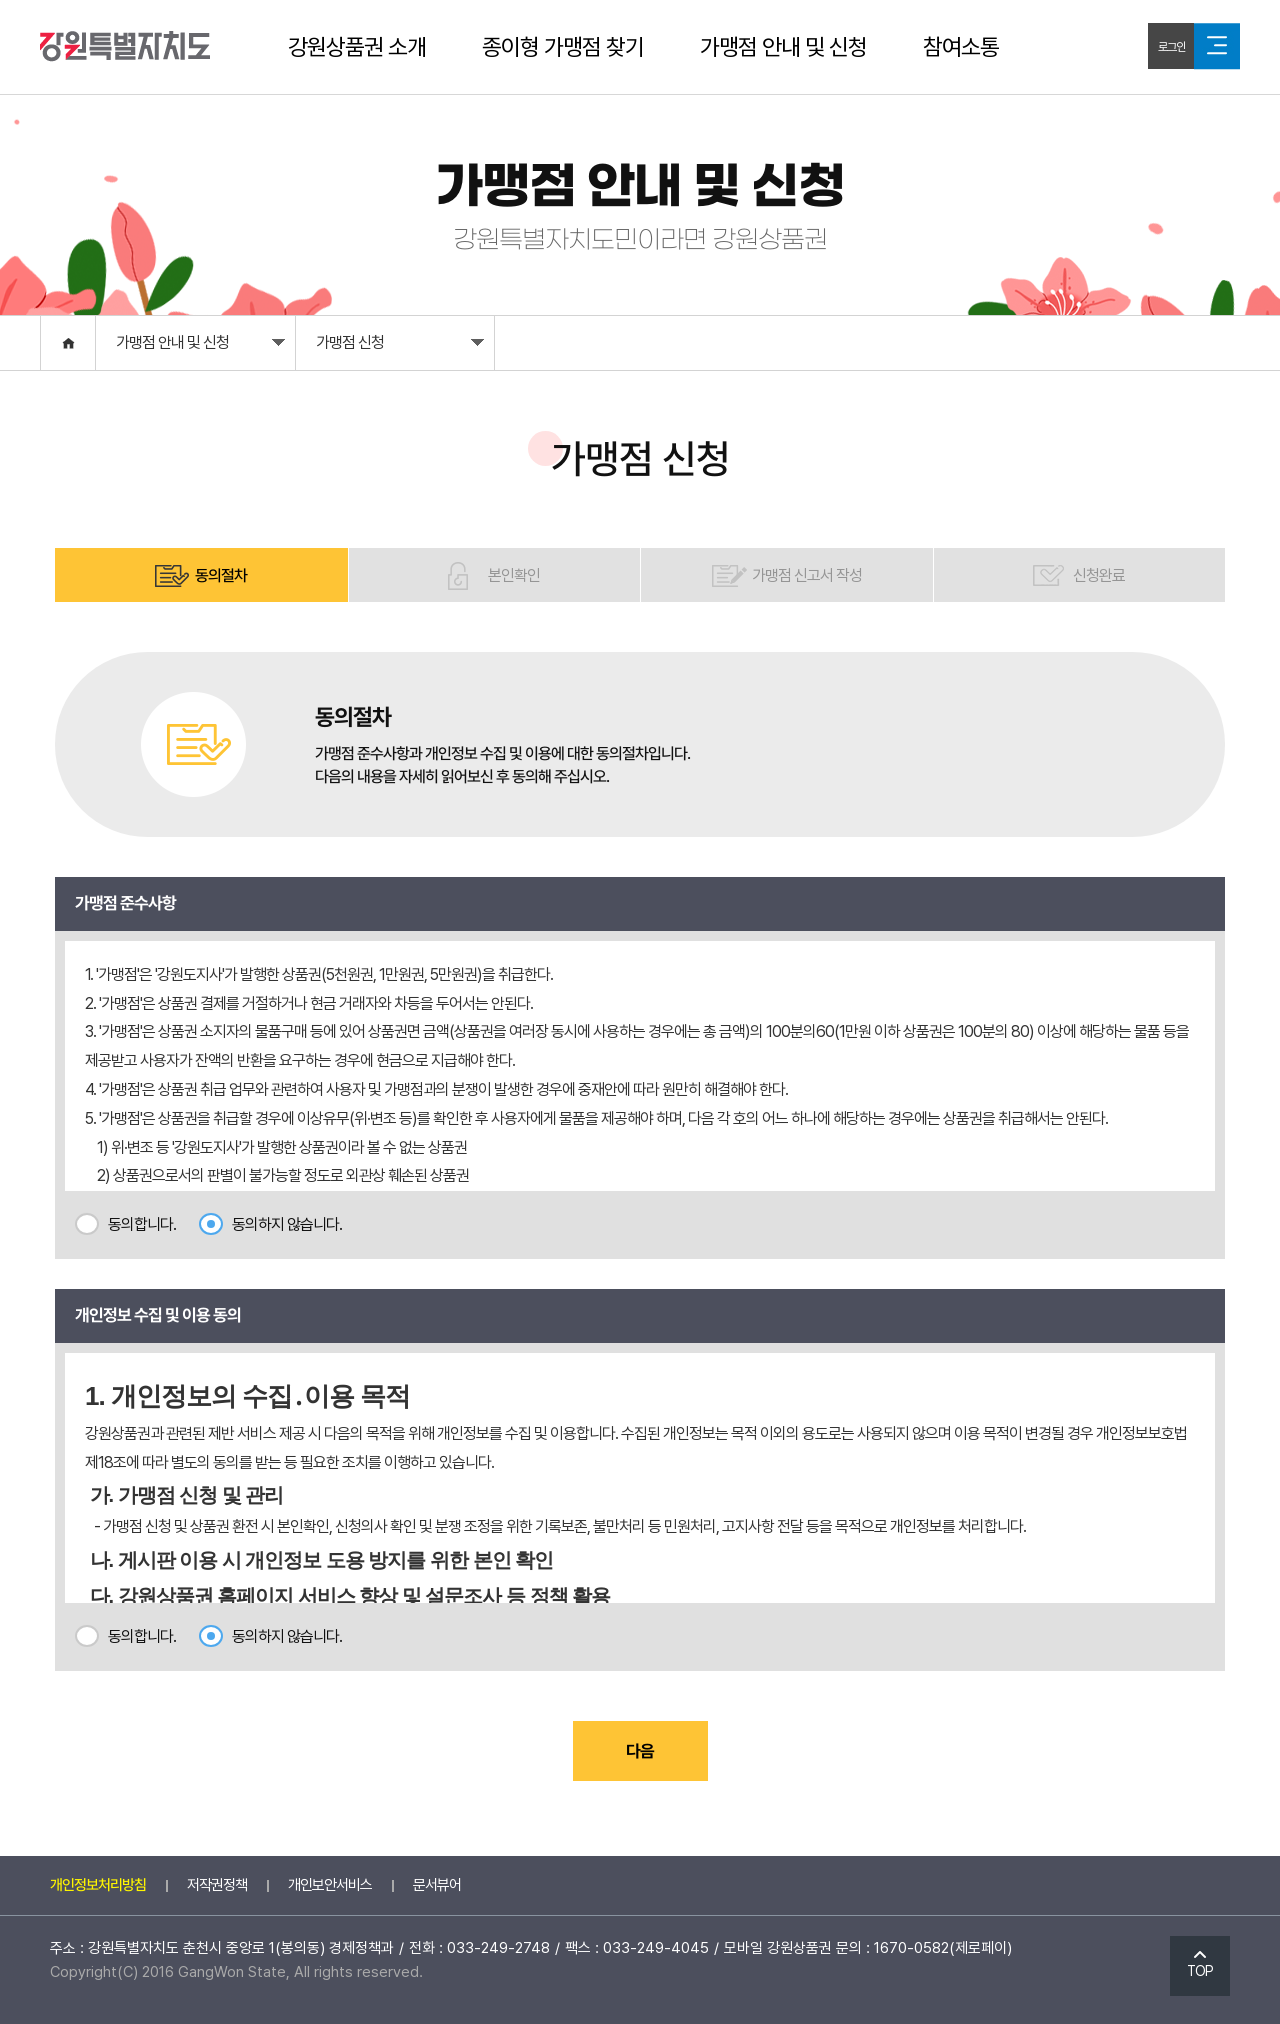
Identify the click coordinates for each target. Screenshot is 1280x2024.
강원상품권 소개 (357, 47)
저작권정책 (217, 1885)
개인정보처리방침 (98, 1885)
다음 (640, 1751)
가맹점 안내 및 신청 (783, 47)
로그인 (1171, 47)
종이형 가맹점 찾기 (563, 47)
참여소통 (961, 47)
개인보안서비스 (330, 1885)
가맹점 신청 (400, 347)
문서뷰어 (437, 1885)
